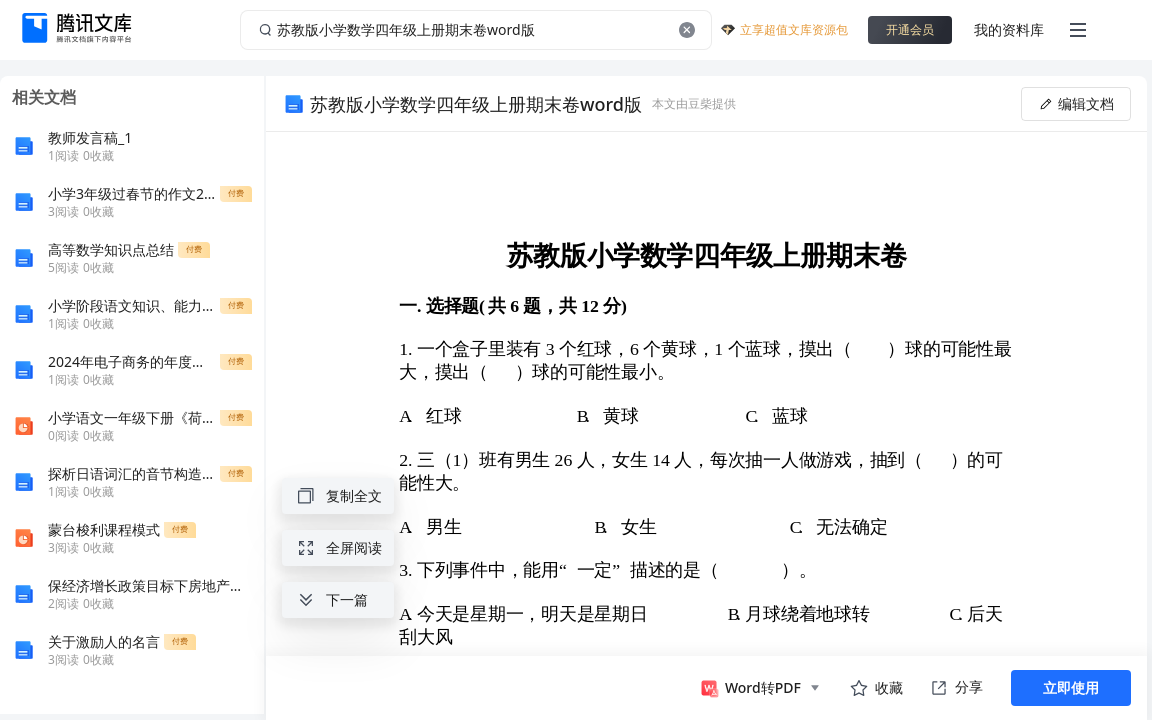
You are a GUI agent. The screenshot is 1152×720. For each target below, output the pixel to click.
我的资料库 (1009, 29)
